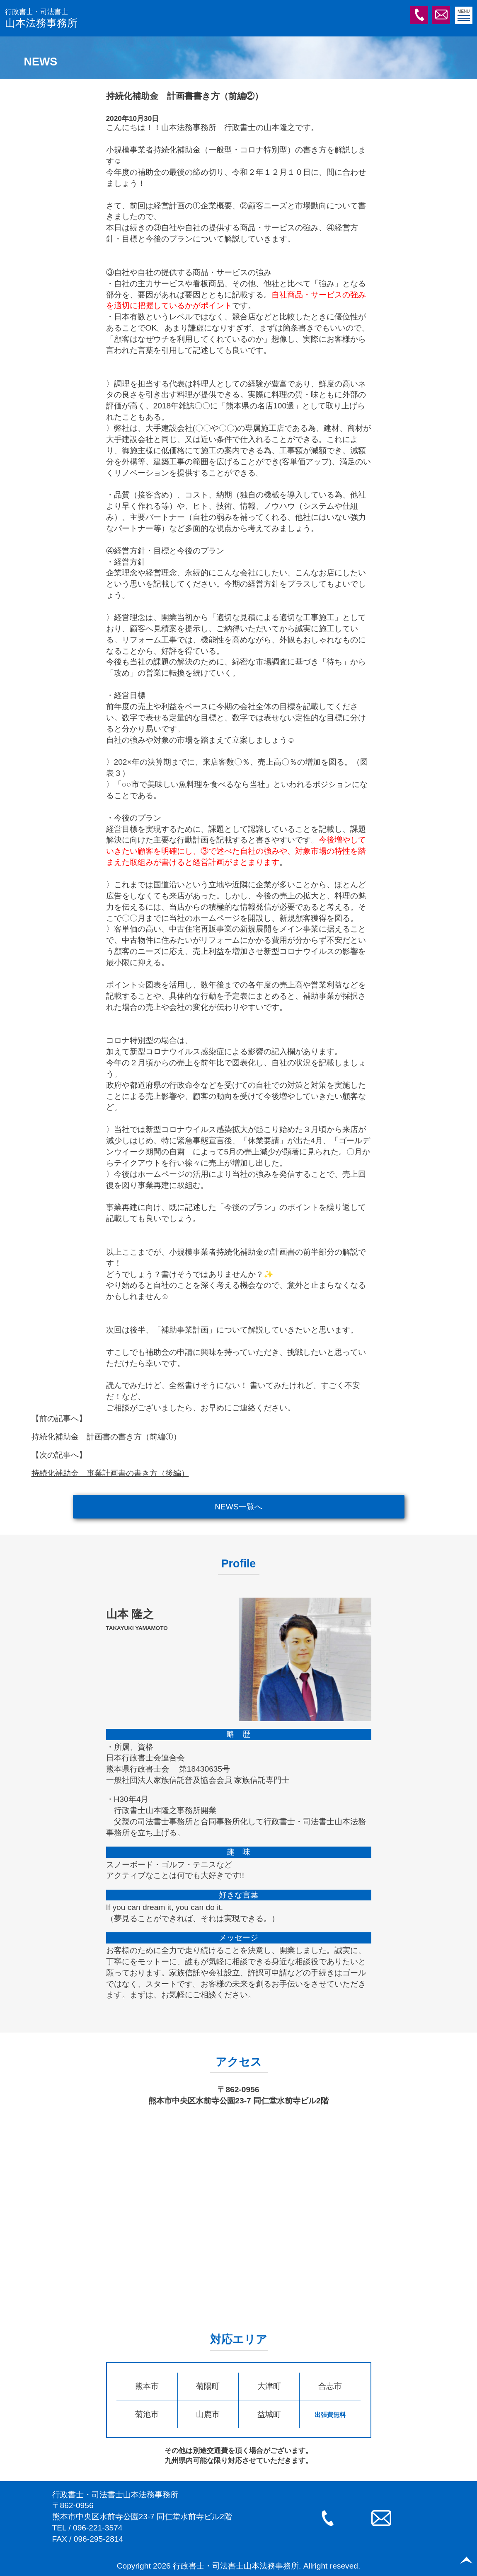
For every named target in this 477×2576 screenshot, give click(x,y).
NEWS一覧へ (238, 1506)
